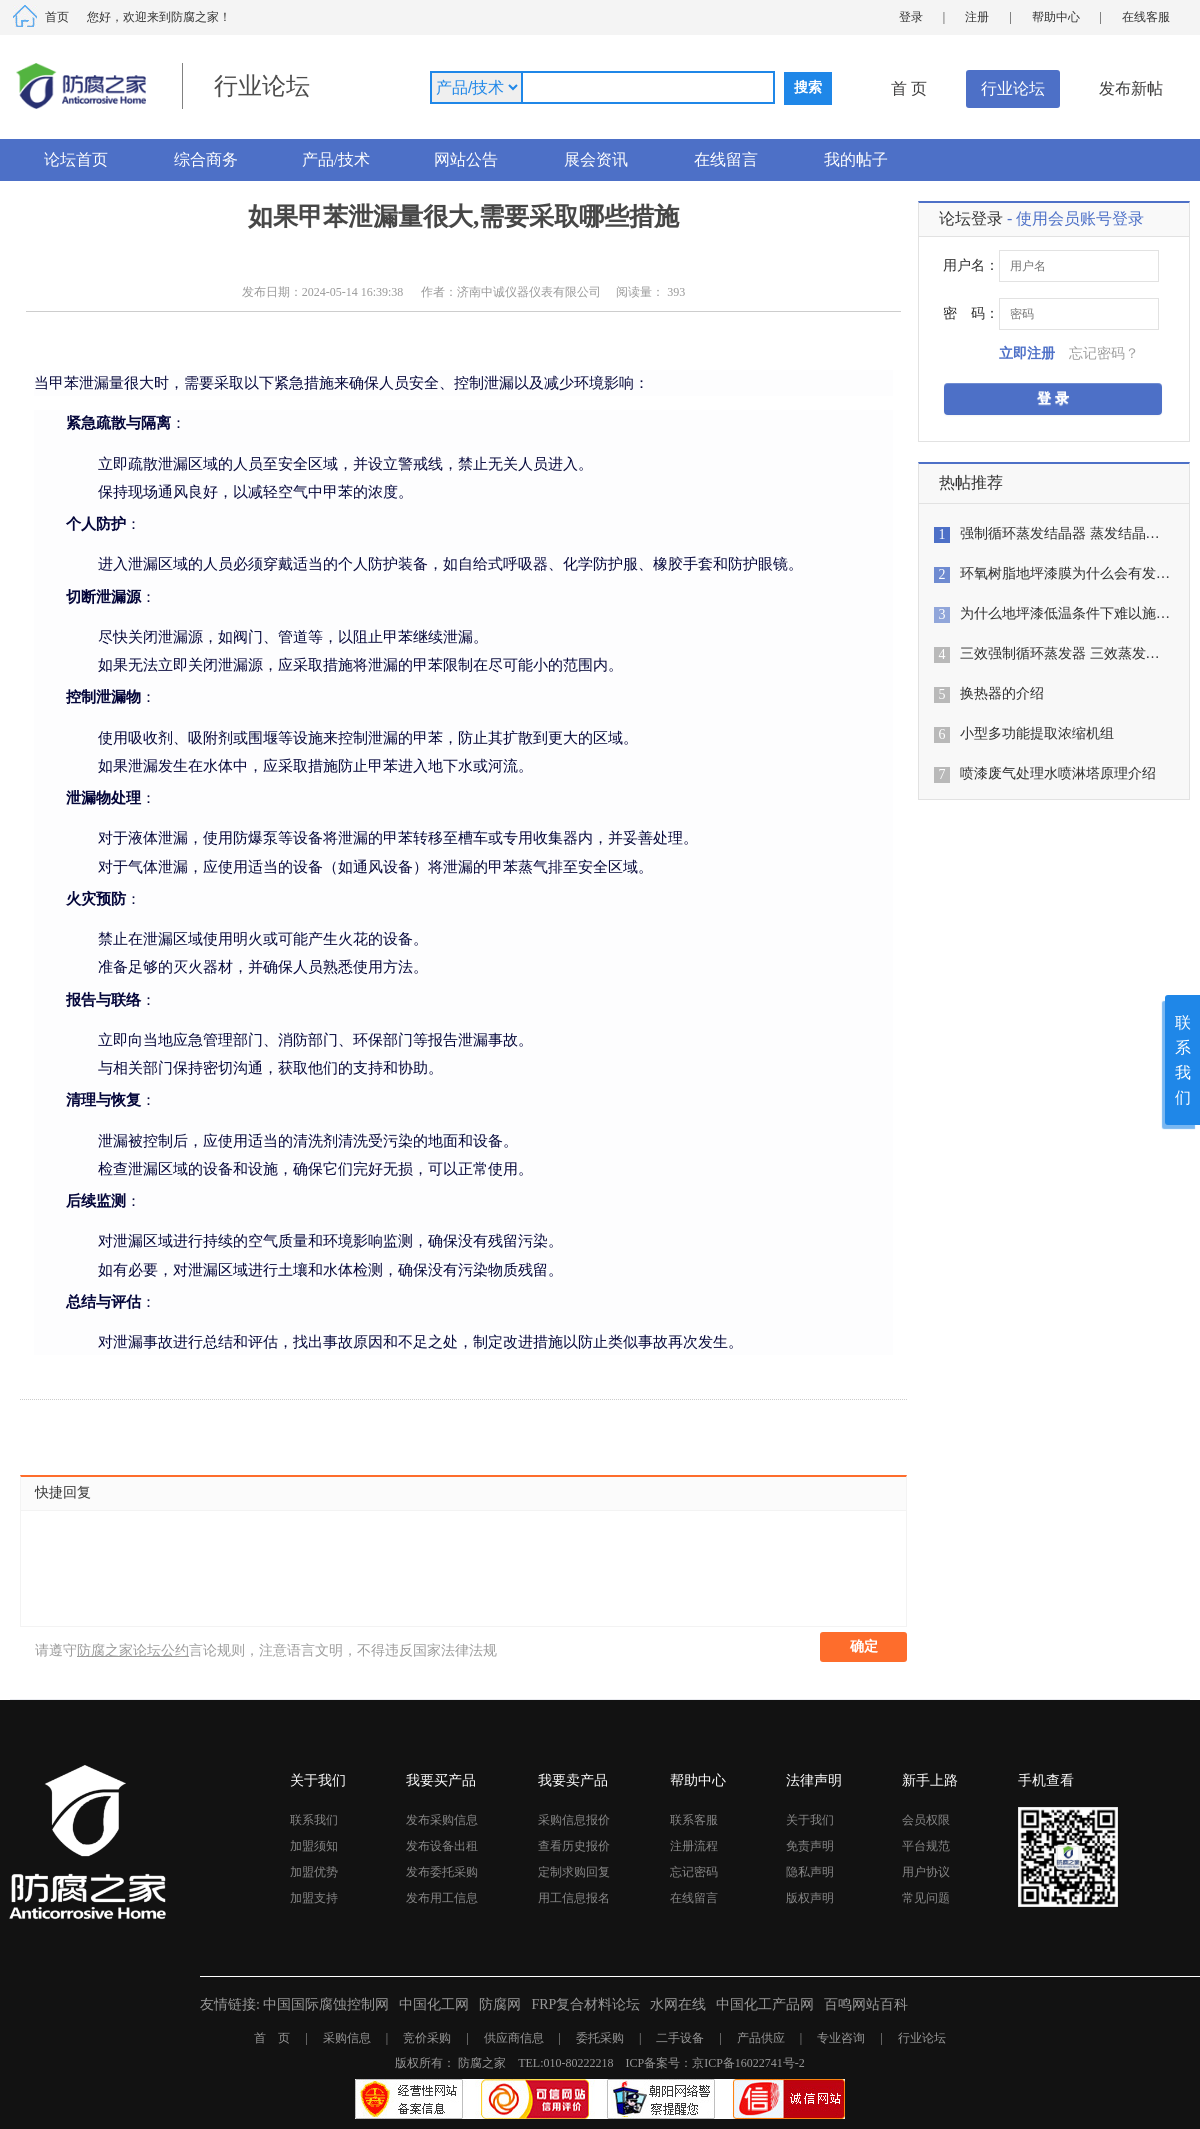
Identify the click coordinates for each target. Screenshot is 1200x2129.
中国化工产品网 (765, 2004)
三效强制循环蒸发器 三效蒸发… (1060, 653)
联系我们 (314, 1820)
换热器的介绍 (1002, 693)
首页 (57, 17)
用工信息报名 (574, 1898)
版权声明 (810, 1898)
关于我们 (810, 1820)
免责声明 (810, 1846)
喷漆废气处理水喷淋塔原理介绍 (1058, 773)
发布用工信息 (442, 1898)
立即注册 (1027, 353)
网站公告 (466, 159)
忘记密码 (694, 1872)
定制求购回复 (574, 1872)
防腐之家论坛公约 (133, 1650)
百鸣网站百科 (866, 2004)
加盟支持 (314, 1898)
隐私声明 (810, 1872)
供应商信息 (514, 2038)
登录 (911, 17)
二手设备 (680, 2038)
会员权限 (926, 1820)
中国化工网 (434, 2004)
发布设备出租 (442, 1846)
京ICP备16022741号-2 (748, 2063)
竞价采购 (427, 2038)
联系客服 (694, 1820)
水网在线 (678, 2004)
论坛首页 (76, 159)
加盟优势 (314, 1872)
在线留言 (726, 159)
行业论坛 (1013, 88)
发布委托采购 (442, 1872)
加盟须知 (314, 1846)
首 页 (909, 88)
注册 (977, 17)
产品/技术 (336, 159)
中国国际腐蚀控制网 (326, 2004)
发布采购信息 (442, 1820)
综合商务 (206, 159)
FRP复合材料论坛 (585, 2004)
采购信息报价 (574, 1820)
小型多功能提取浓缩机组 (1037, 733)
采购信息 (347, 2038)
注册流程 (694, 1846)
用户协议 (926, 1872)
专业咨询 (841, 2038)
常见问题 (926, 1898)
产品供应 (761, 2038)
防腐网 (500, 2004)
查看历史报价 (574, 1846)
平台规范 (926, 1846)
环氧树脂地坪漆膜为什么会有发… (1065, 573)
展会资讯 (596, 159)
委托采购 (600, 2038)
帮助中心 (1056, 17)
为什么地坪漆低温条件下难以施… (1065, 613)
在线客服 (1146, 17)
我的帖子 (856, 159)
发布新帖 (1131, 88)
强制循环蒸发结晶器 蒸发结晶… (1060, 533)
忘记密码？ (1104, 353)
